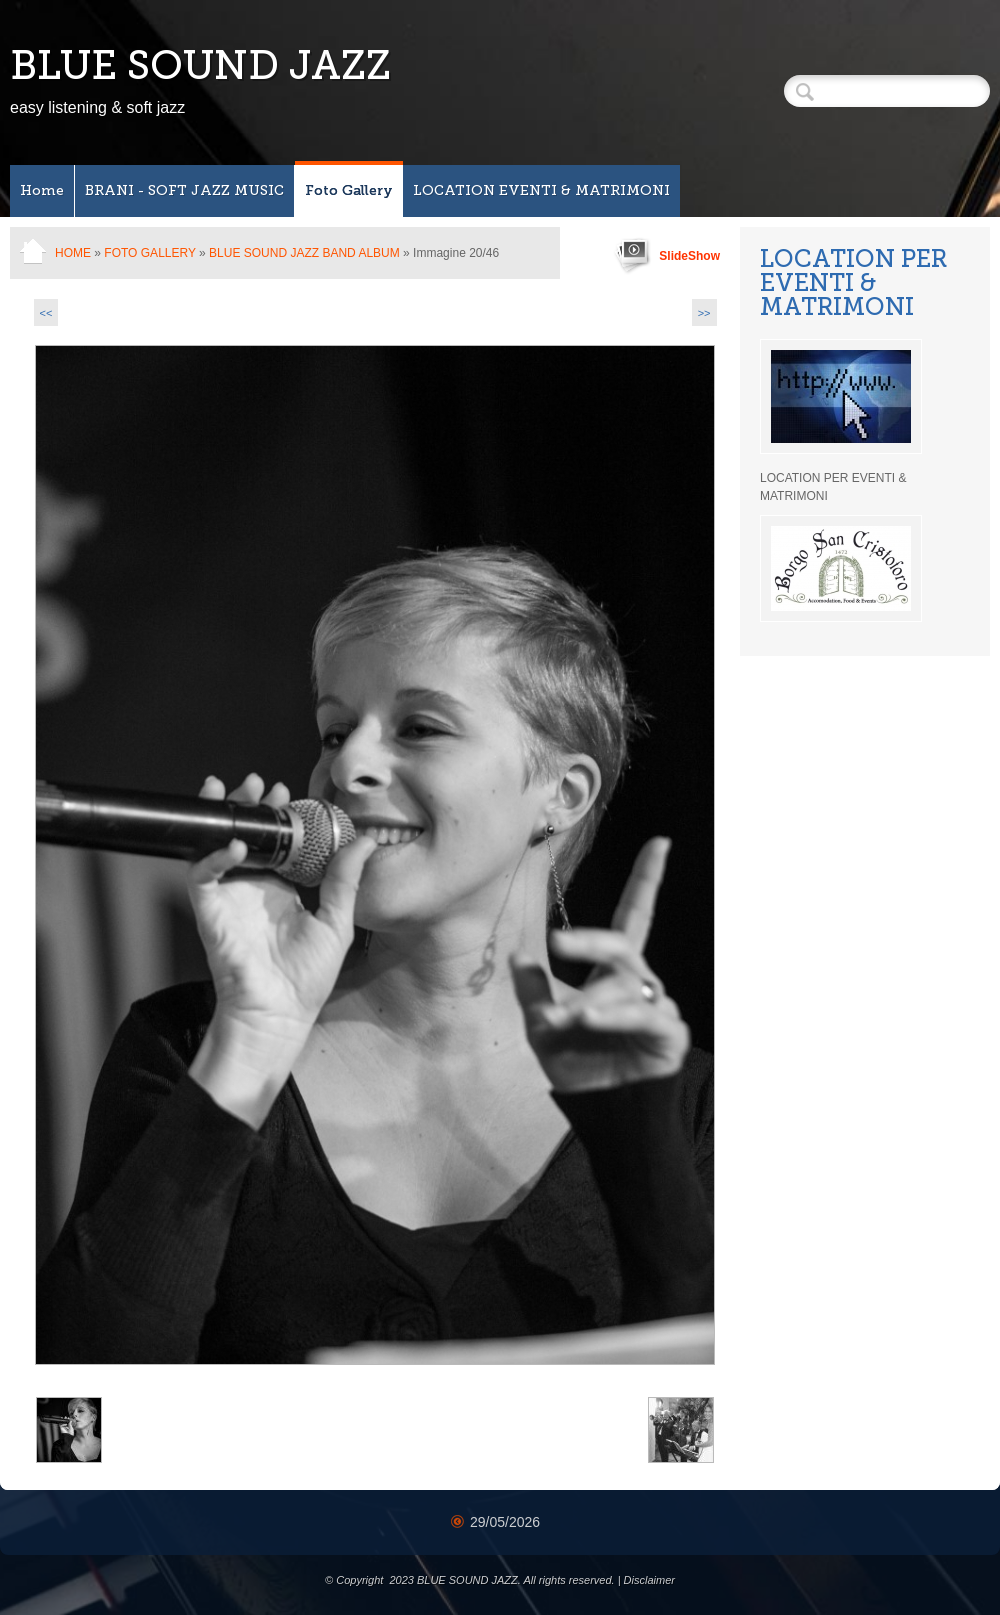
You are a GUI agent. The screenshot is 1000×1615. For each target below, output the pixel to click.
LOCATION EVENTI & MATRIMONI (541, 190)
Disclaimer (649, 1580)
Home (42, 190)
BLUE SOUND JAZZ (200, 65)
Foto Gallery (349, 190)
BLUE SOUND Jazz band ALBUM (304, 253)
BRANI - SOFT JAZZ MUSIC (184, 190)
